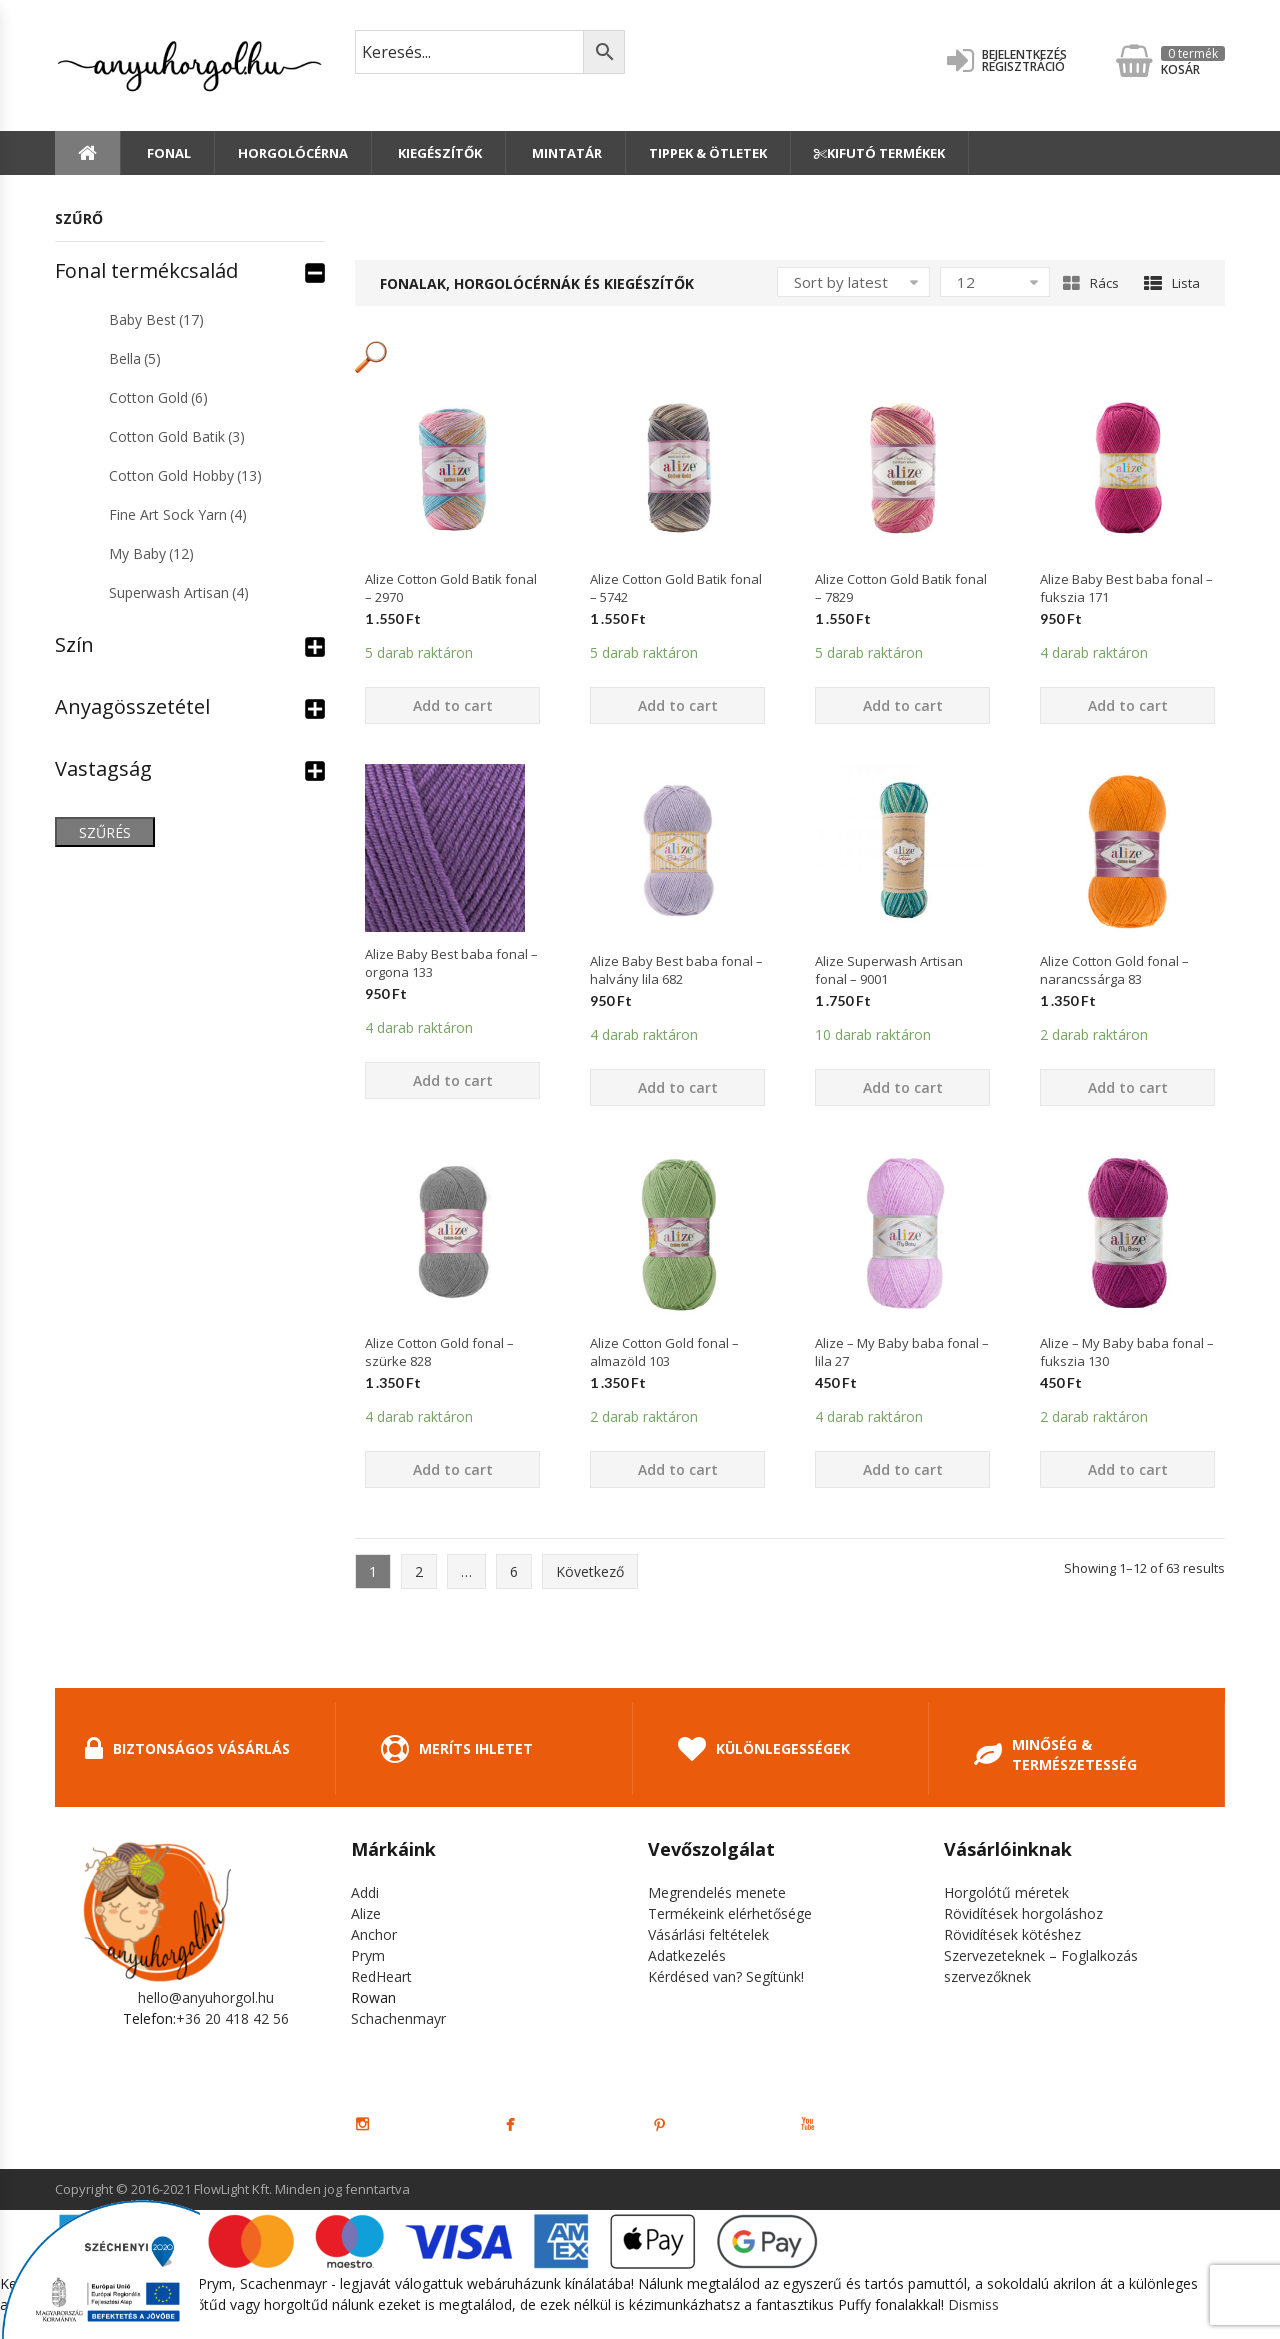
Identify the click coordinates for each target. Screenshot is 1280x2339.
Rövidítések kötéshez (1012, 1934)
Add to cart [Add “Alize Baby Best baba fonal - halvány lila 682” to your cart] (678, 1087)
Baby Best (156, 319)
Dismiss (973, 2304)
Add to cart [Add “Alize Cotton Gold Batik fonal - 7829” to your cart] (903, 705)
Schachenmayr (398, 2018)
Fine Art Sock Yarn (178, 514)
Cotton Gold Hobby (185, 475)
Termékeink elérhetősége (730, 1913)
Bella (135, 358)
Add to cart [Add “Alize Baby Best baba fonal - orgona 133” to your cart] (453, 1080)
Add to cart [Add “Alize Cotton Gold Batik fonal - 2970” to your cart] (453, 705)
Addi (365, 1892)
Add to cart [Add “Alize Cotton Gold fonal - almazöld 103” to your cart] (678, 1469)
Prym (368, 1955)
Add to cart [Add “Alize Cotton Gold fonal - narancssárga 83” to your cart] (1128, 1087)
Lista (1172, 283)
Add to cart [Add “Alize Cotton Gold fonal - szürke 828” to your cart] (453, 1469)
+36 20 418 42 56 (232, 2018)
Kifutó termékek (879, 153)
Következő (590, 1571)
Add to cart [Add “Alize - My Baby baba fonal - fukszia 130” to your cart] (1128, 1469)
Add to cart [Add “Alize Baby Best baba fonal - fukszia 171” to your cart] (1128, 705)
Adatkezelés (687, 1955)
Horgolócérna (293, 153)
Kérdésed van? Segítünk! (726, 1976)
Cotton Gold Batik (177, 436)
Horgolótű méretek (1006, 1892)
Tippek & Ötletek (708, 153)
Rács (1091, 283)
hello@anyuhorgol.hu (206, 1997)
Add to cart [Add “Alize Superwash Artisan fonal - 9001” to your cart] (903, 1087)
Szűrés (105, 832)
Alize (366, 1913)
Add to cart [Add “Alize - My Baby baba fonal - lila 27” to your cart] (903, 1469)
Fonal (167, 153)
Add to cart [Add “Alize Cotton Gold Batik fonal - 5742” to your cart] (678, 705)
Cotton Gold (158, 397)
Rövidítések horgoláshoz (1023, 1913)
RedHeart (381, 1976)
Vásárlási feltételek (708, 1934)
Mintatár (565, 153)
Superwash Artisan (179, 592)
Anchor (374, 1934)
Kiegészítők (438, 153)
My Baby (151, 553)
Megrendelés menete (717, 1892)
